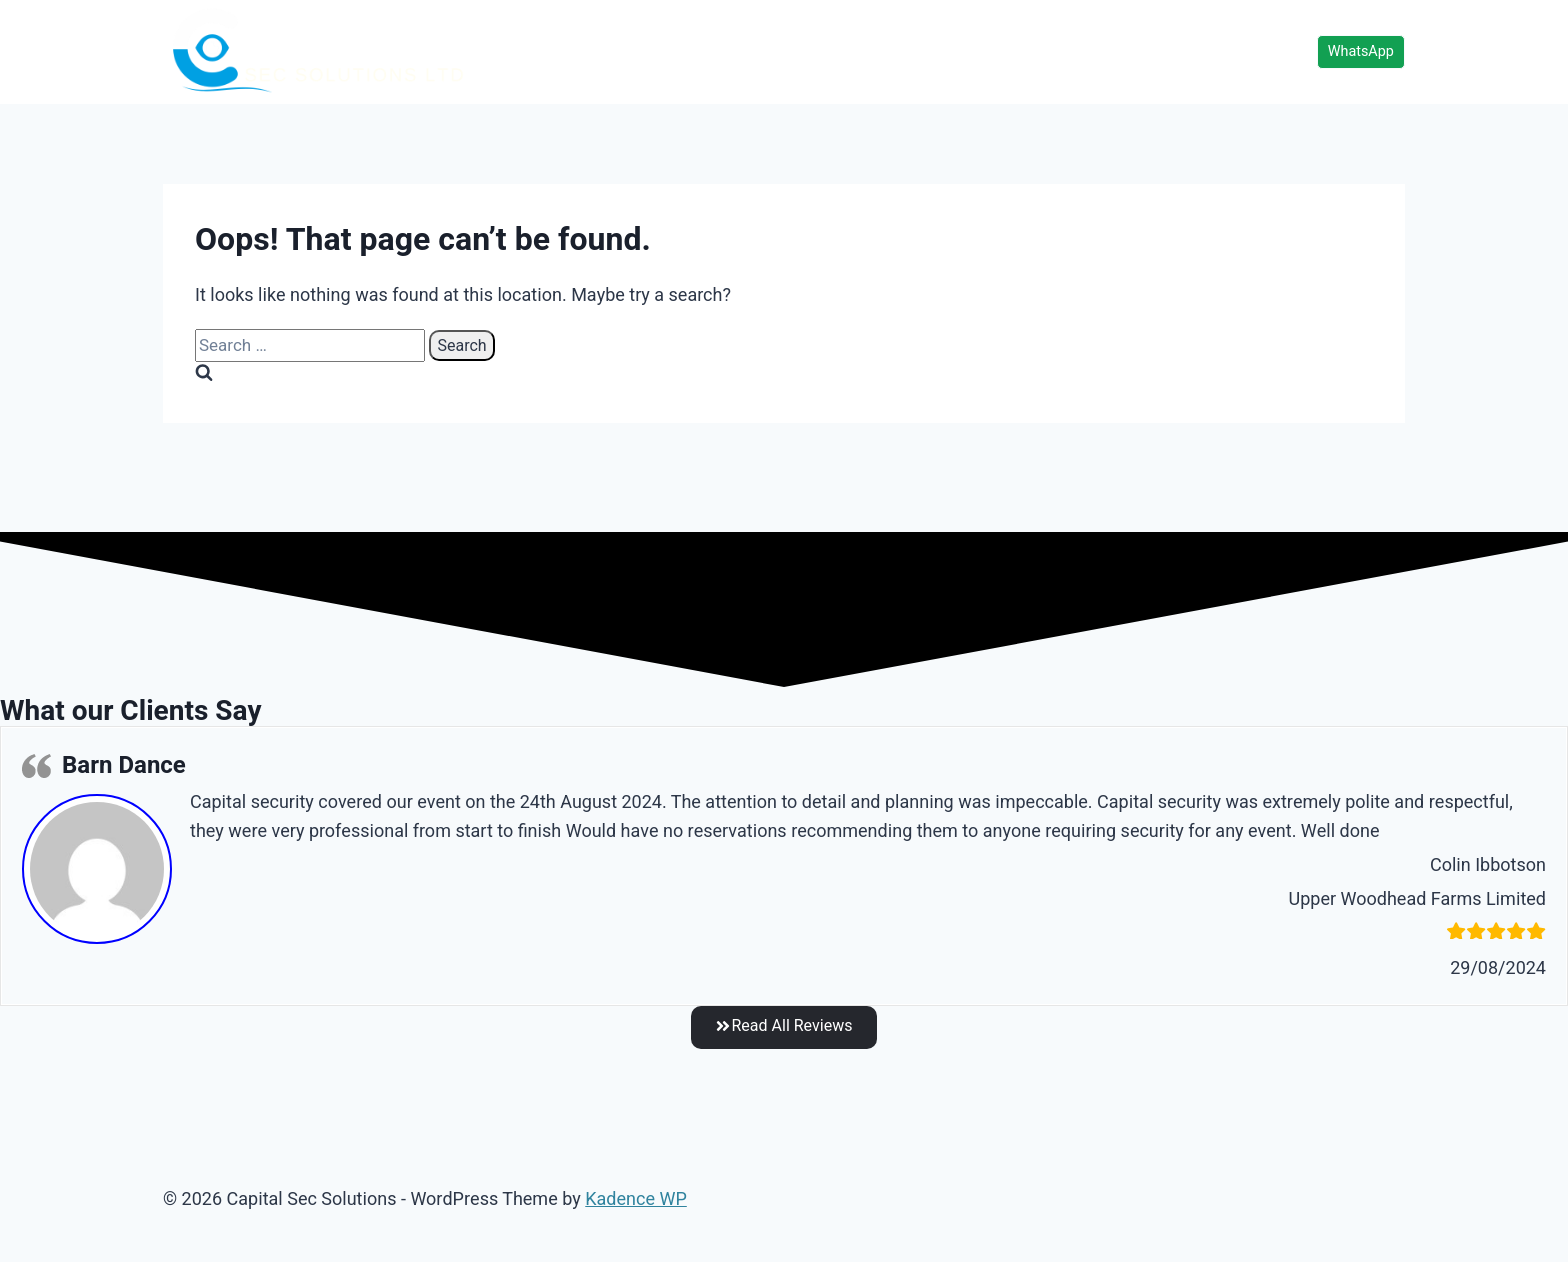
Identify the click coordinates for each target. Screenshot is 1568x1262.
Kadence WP (636, 1199)
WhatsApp (1361, 51)
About (1272, 51)
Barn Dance (124, 765)
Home (922, 51)
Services (1002, 51)
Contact (1194, 51)
